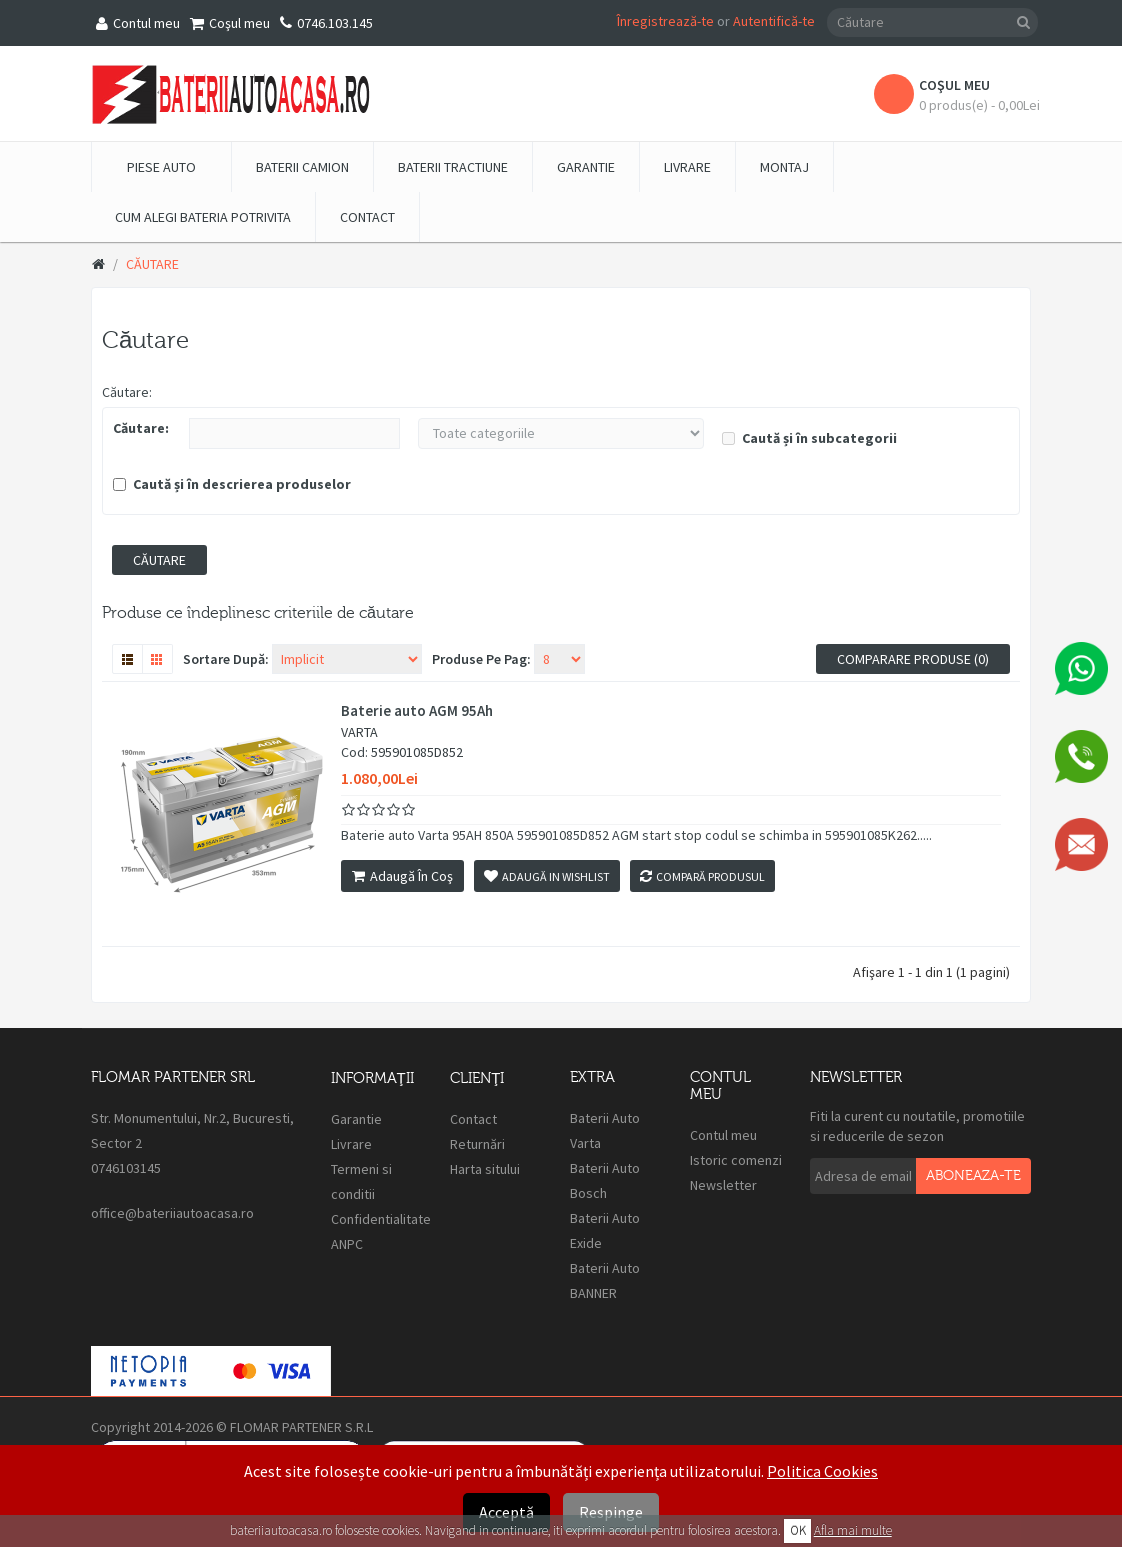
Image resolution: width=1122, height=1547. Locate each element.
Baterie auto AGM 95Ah (417, 711)
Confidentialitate (381, 1219)
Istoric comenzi (736, 1160)
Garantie (356, 1119)
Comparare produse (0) (913, 659)
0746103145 (126, 1168)
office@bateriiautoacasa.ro (172, 1213)
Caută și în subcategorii (809, 438)
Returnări (477, 1144)
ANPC (348, 1244)
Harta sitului (485, 1169)
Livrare (351, 1144)
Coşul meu (230, 23)
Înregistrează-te (665, 21)
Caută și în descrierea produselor (232, 484)
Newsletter (723, 1185)
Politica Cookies (822, 1471)
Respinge (611, 1512)
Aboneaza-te (973, 1176)
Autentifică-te (774, 21)
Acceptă (506, 1512)
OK (798, 1530)
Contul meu (138, 23)
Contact (473, 1119)
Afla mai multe (853, 1530)
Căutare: (127, 392)
